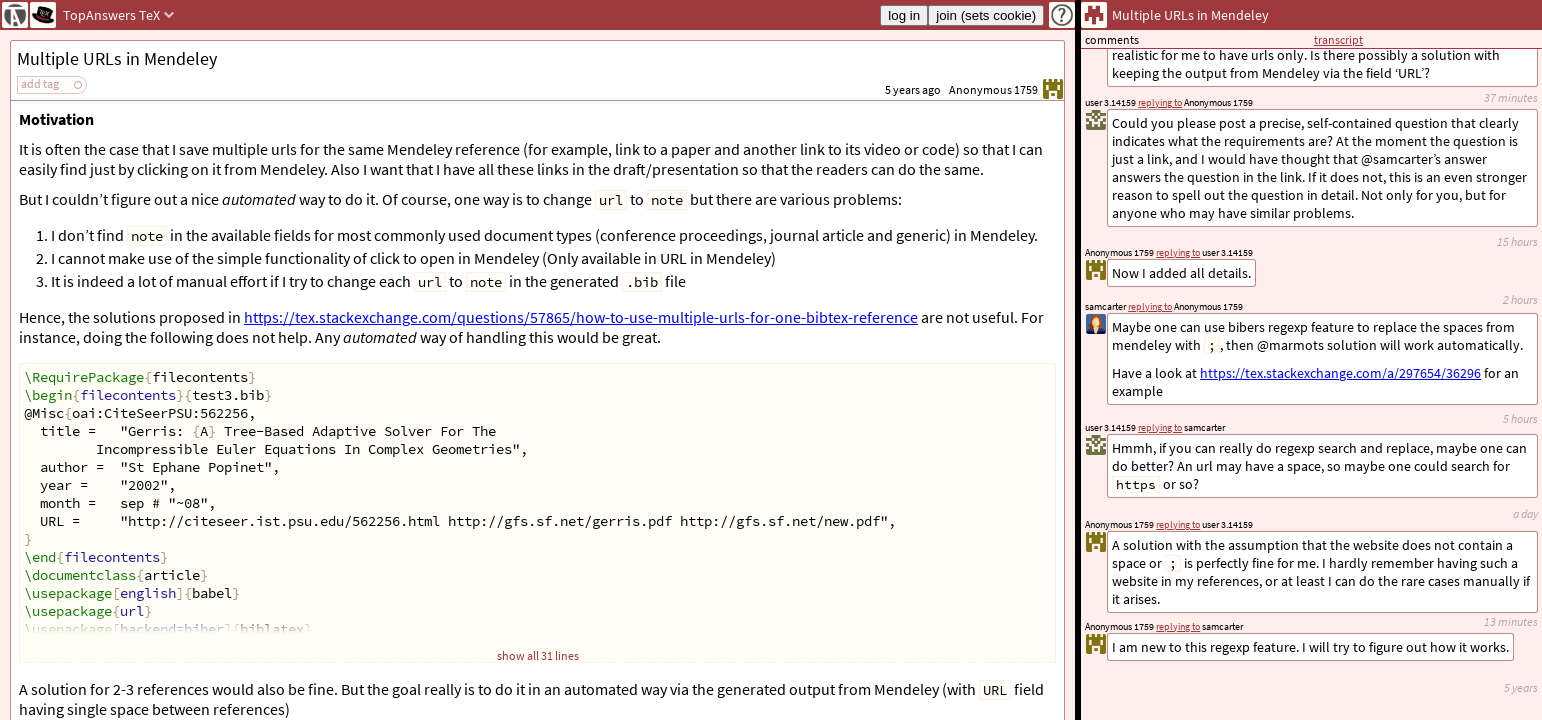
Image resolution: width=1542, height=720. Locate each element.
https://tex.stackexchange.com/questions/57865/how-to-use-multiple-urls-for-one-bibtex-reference (581, 317)
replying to (1178, 626)
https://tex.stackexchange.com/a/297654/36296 (1340, 373)
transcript (1338, 39)
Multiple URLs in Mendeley (117, 58)
